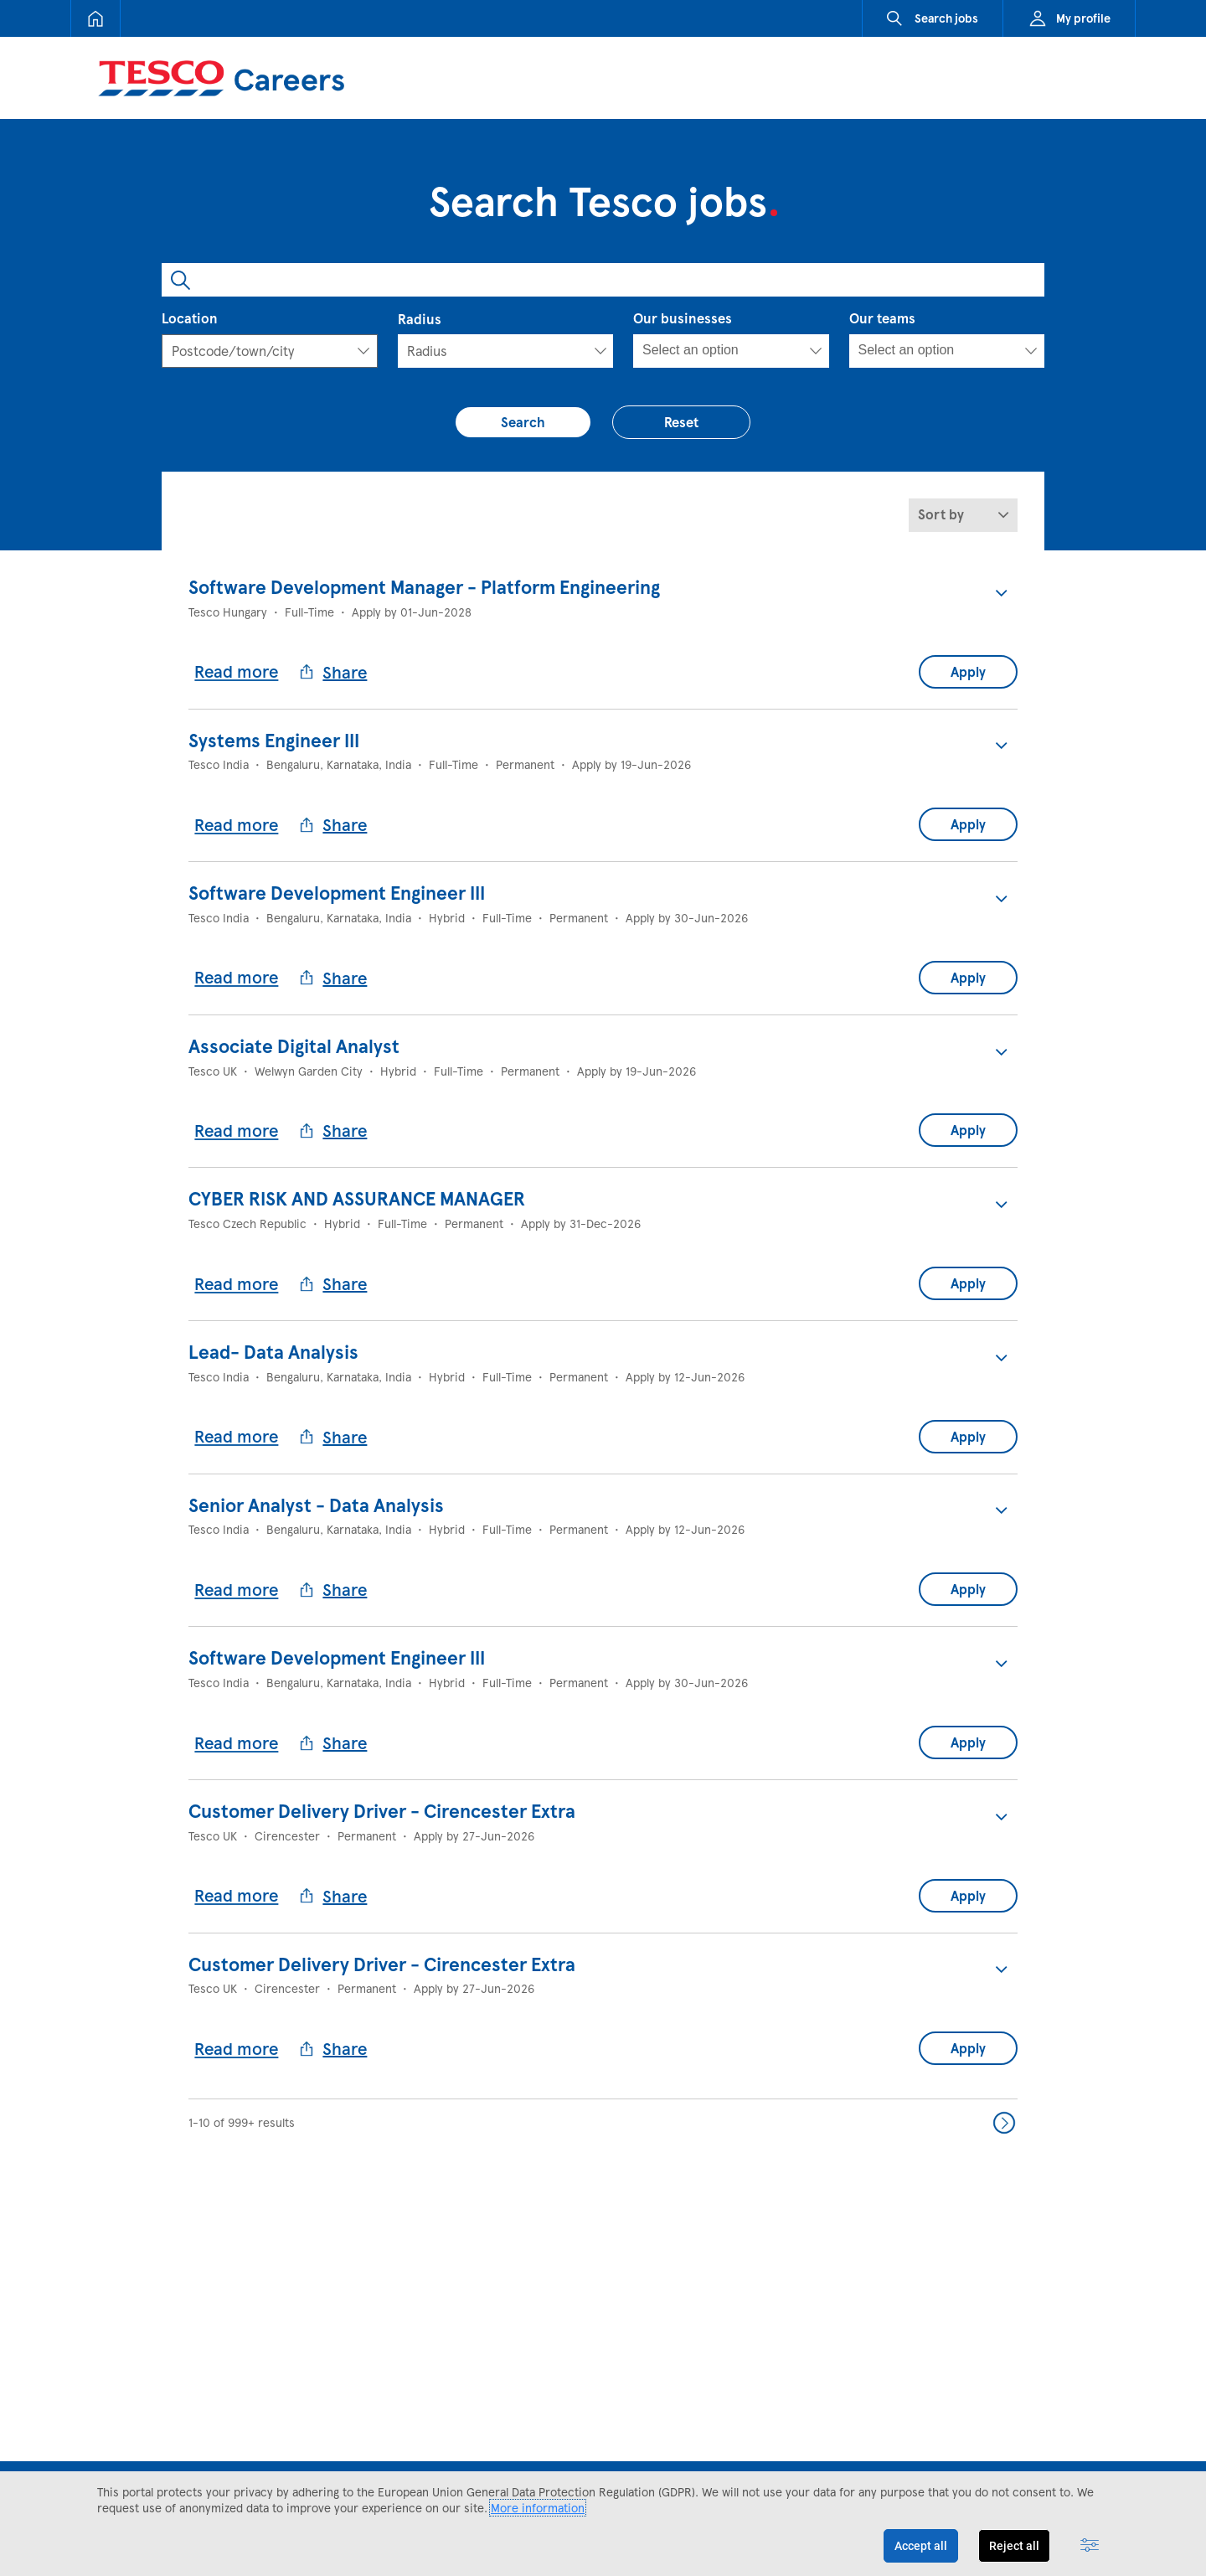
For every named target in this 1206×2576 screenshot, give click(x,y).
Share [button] (334, 671)
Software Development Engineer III (336, 890)
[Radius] (506, 351)
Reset (682, 422)
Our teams (882, 318)
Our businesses (682, 318)
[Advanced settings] (1089, 2546)
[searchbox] (717, 350)
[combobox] (603, 280)
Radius (419, 319)
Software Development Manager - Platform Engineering (424, 587)
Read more (237, 670)
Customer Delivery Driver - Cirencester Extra (381, 1801)
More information (538, 2508)
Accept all (920, 2546)
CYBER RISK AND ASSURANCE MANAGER (356, 1194)
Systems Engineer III (273, 739)
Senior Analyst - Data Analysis (316, 1497)
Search (524, 422)
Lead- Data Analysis (273, 1345)
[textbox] (246, 351)
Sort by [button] (941, 515)
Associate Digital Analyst (293, 1042)
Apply (968, 671)
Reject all (1014, 2546)
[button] (1001, 593)
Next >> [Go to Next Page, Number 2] (1004, 2111)
